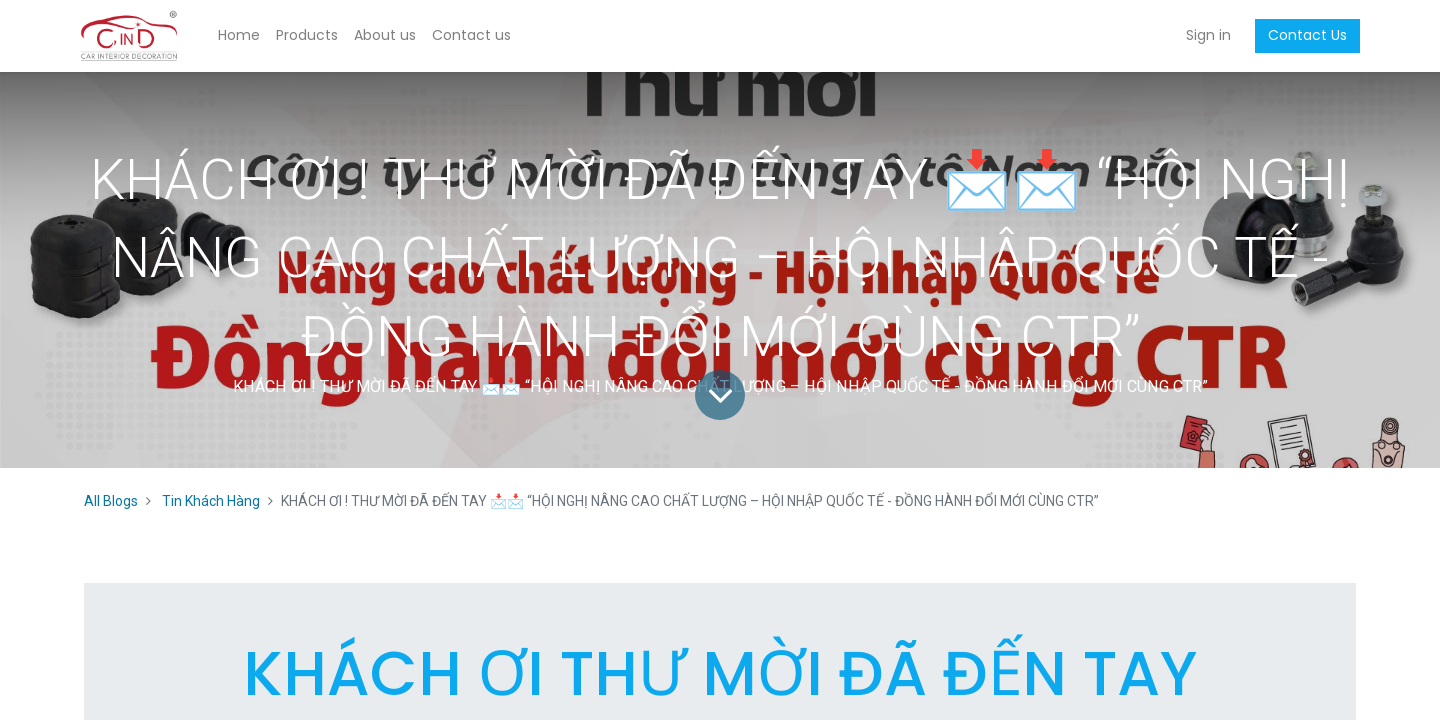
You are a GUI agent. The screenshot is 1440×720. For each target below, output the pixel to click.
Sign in (1204, 35)
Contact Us (1303, 35)
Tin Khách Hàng (211, 501)
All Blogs (111, 501)
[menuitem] (243, 36)
